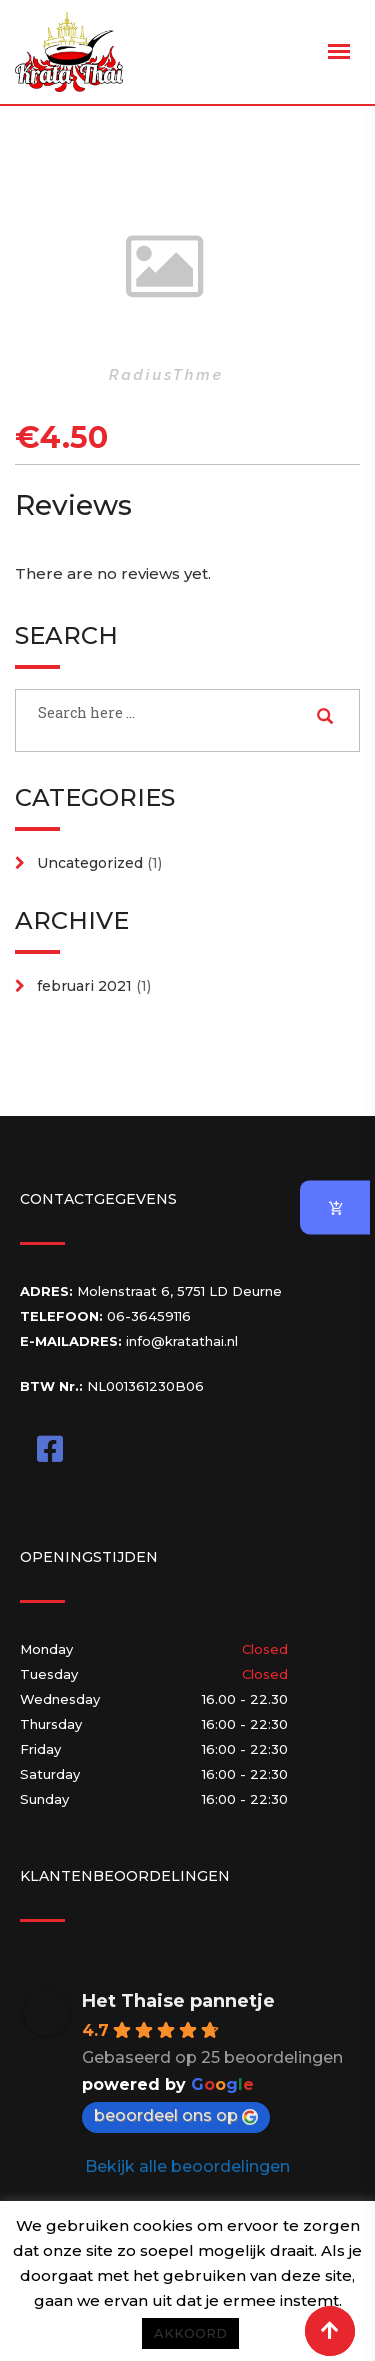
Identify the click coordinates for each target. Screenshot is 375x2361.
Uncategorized (90, 863)
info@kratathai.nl (182, 1341)
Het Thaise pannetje (178, 2001)
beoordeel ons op (176, 2115)
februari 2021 (84, 986)
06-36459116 (149, 1316)
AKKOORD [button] (190, 2333)
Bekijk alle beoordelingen (187, 2166)
